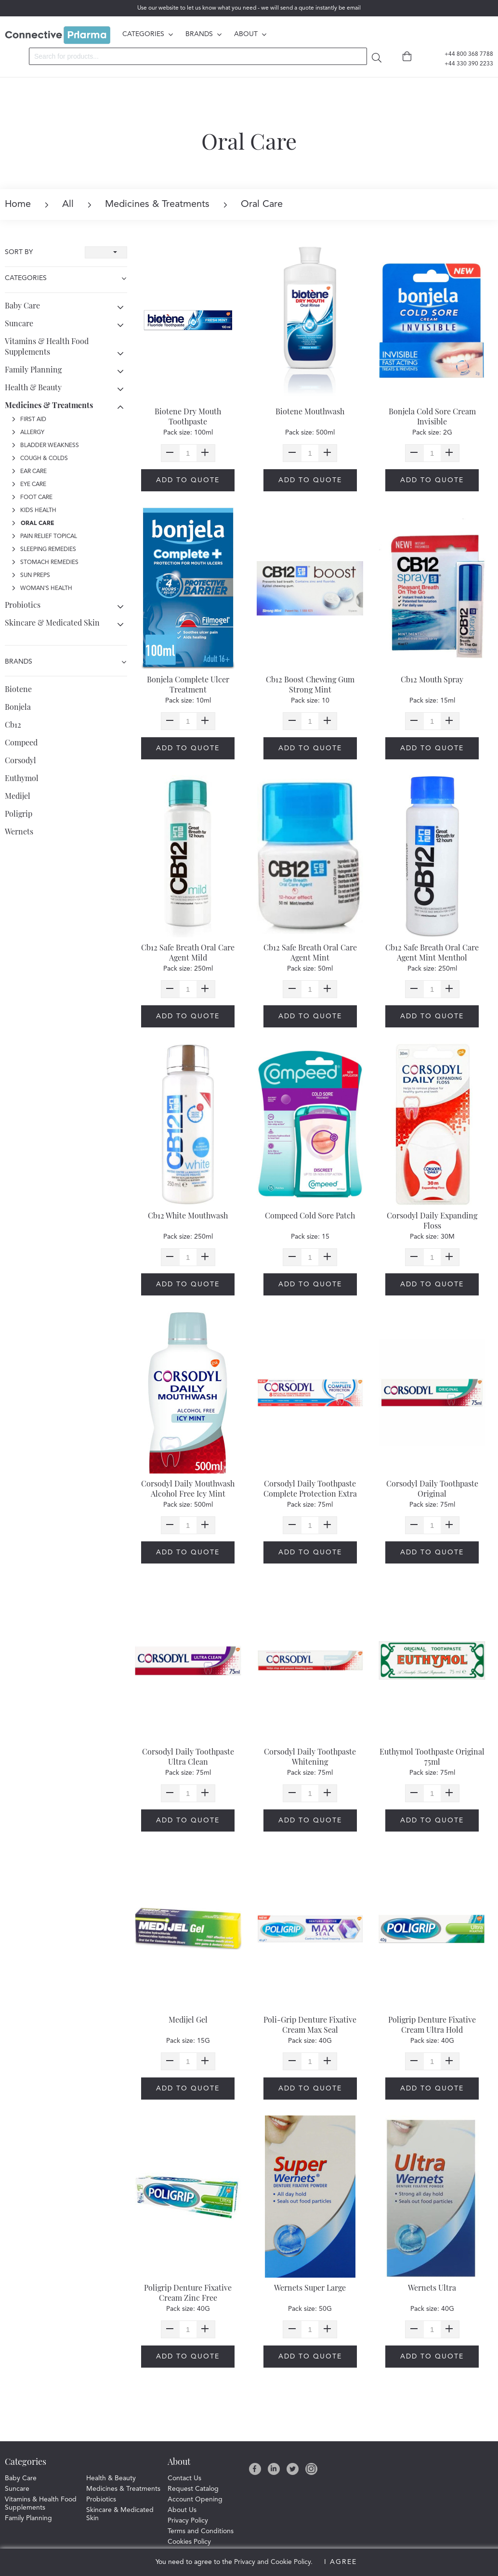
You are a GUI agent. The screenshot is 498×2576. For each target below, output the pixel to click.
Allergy (28, 433)
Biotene (18, 689)
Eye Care (29, 484)
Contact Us (184, 2478)
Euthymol (22, 778)
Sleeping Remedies (44, 549)
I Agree (340, 2562)
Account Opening (195, 2499)
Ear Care (29, 471)
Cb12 (13, 724)
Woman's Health (42, 588)
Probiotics (22, 605)
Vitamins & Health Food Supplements (47, 346)
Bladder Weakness (45, 446)
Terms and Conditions (201, 2531)
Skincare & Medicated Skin (52, 622)
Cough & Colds (40, 458)
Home (18, 204)
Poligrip (18, 813)
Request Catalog (193, 2489)
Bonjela (18, 707)
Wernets (19, 831)
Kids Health (34, 510)
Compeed (21, 742)
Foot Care (32, 497)
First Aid (29, 420)
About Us (182, 2510)
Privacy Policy (188, 2520)
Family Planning (33, 369)
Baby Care (22, 305)
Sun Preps (31, 575)
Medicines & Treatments (149, 204)
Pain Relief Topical (44, 536)
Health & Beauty (33, 387)
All (59, 204)
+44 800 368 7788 (463, 54)
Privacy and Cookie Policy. (273, 2562)
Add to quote (188, 480)
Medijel (17, 796)
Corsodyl (20, 760)
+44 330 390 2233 (463, 64)
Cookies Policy (189, 2541)
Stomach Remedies (45, 562)
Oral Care (33, 523)
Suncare (19, 323)
